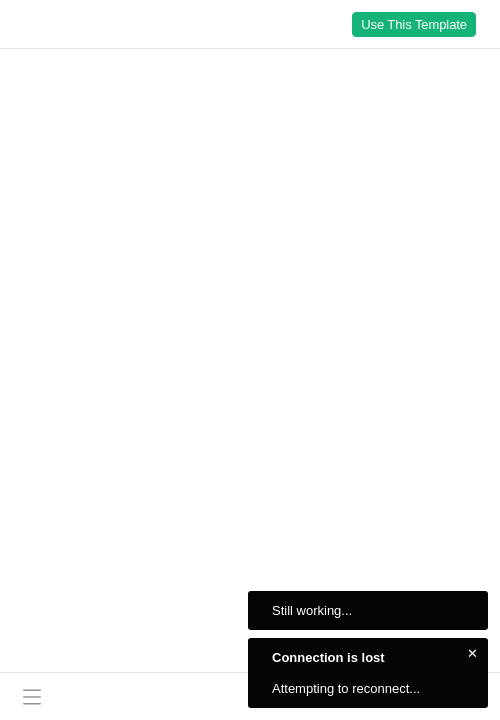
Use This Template (414, 24)
